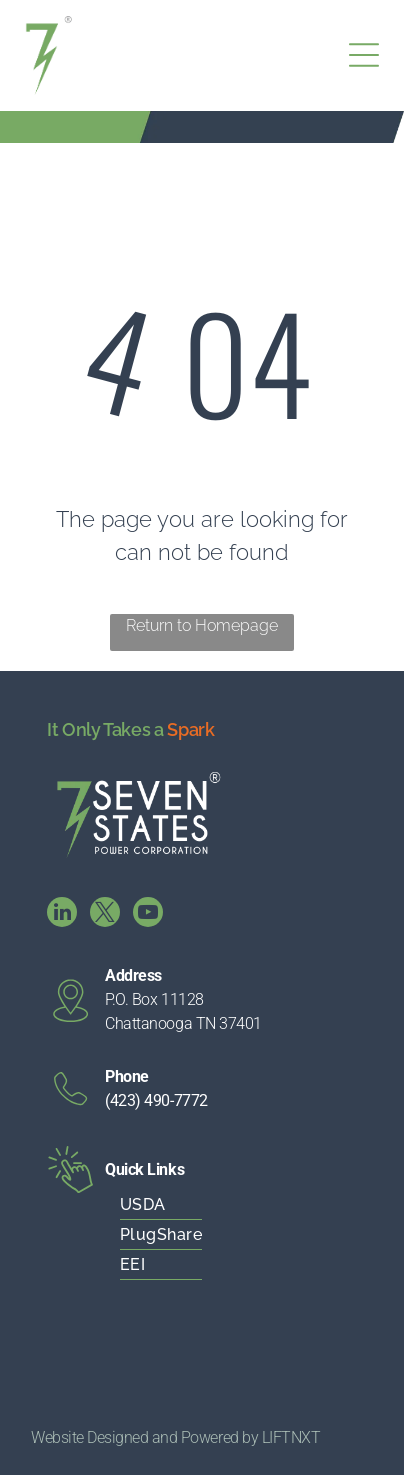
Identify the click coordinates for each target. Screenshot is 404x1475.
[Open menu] (364, 55)
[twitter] (105, 914)
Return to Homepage (202, 625)
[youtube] (148, 914)
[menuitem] (202, 1205)
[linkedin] (62, 914)
